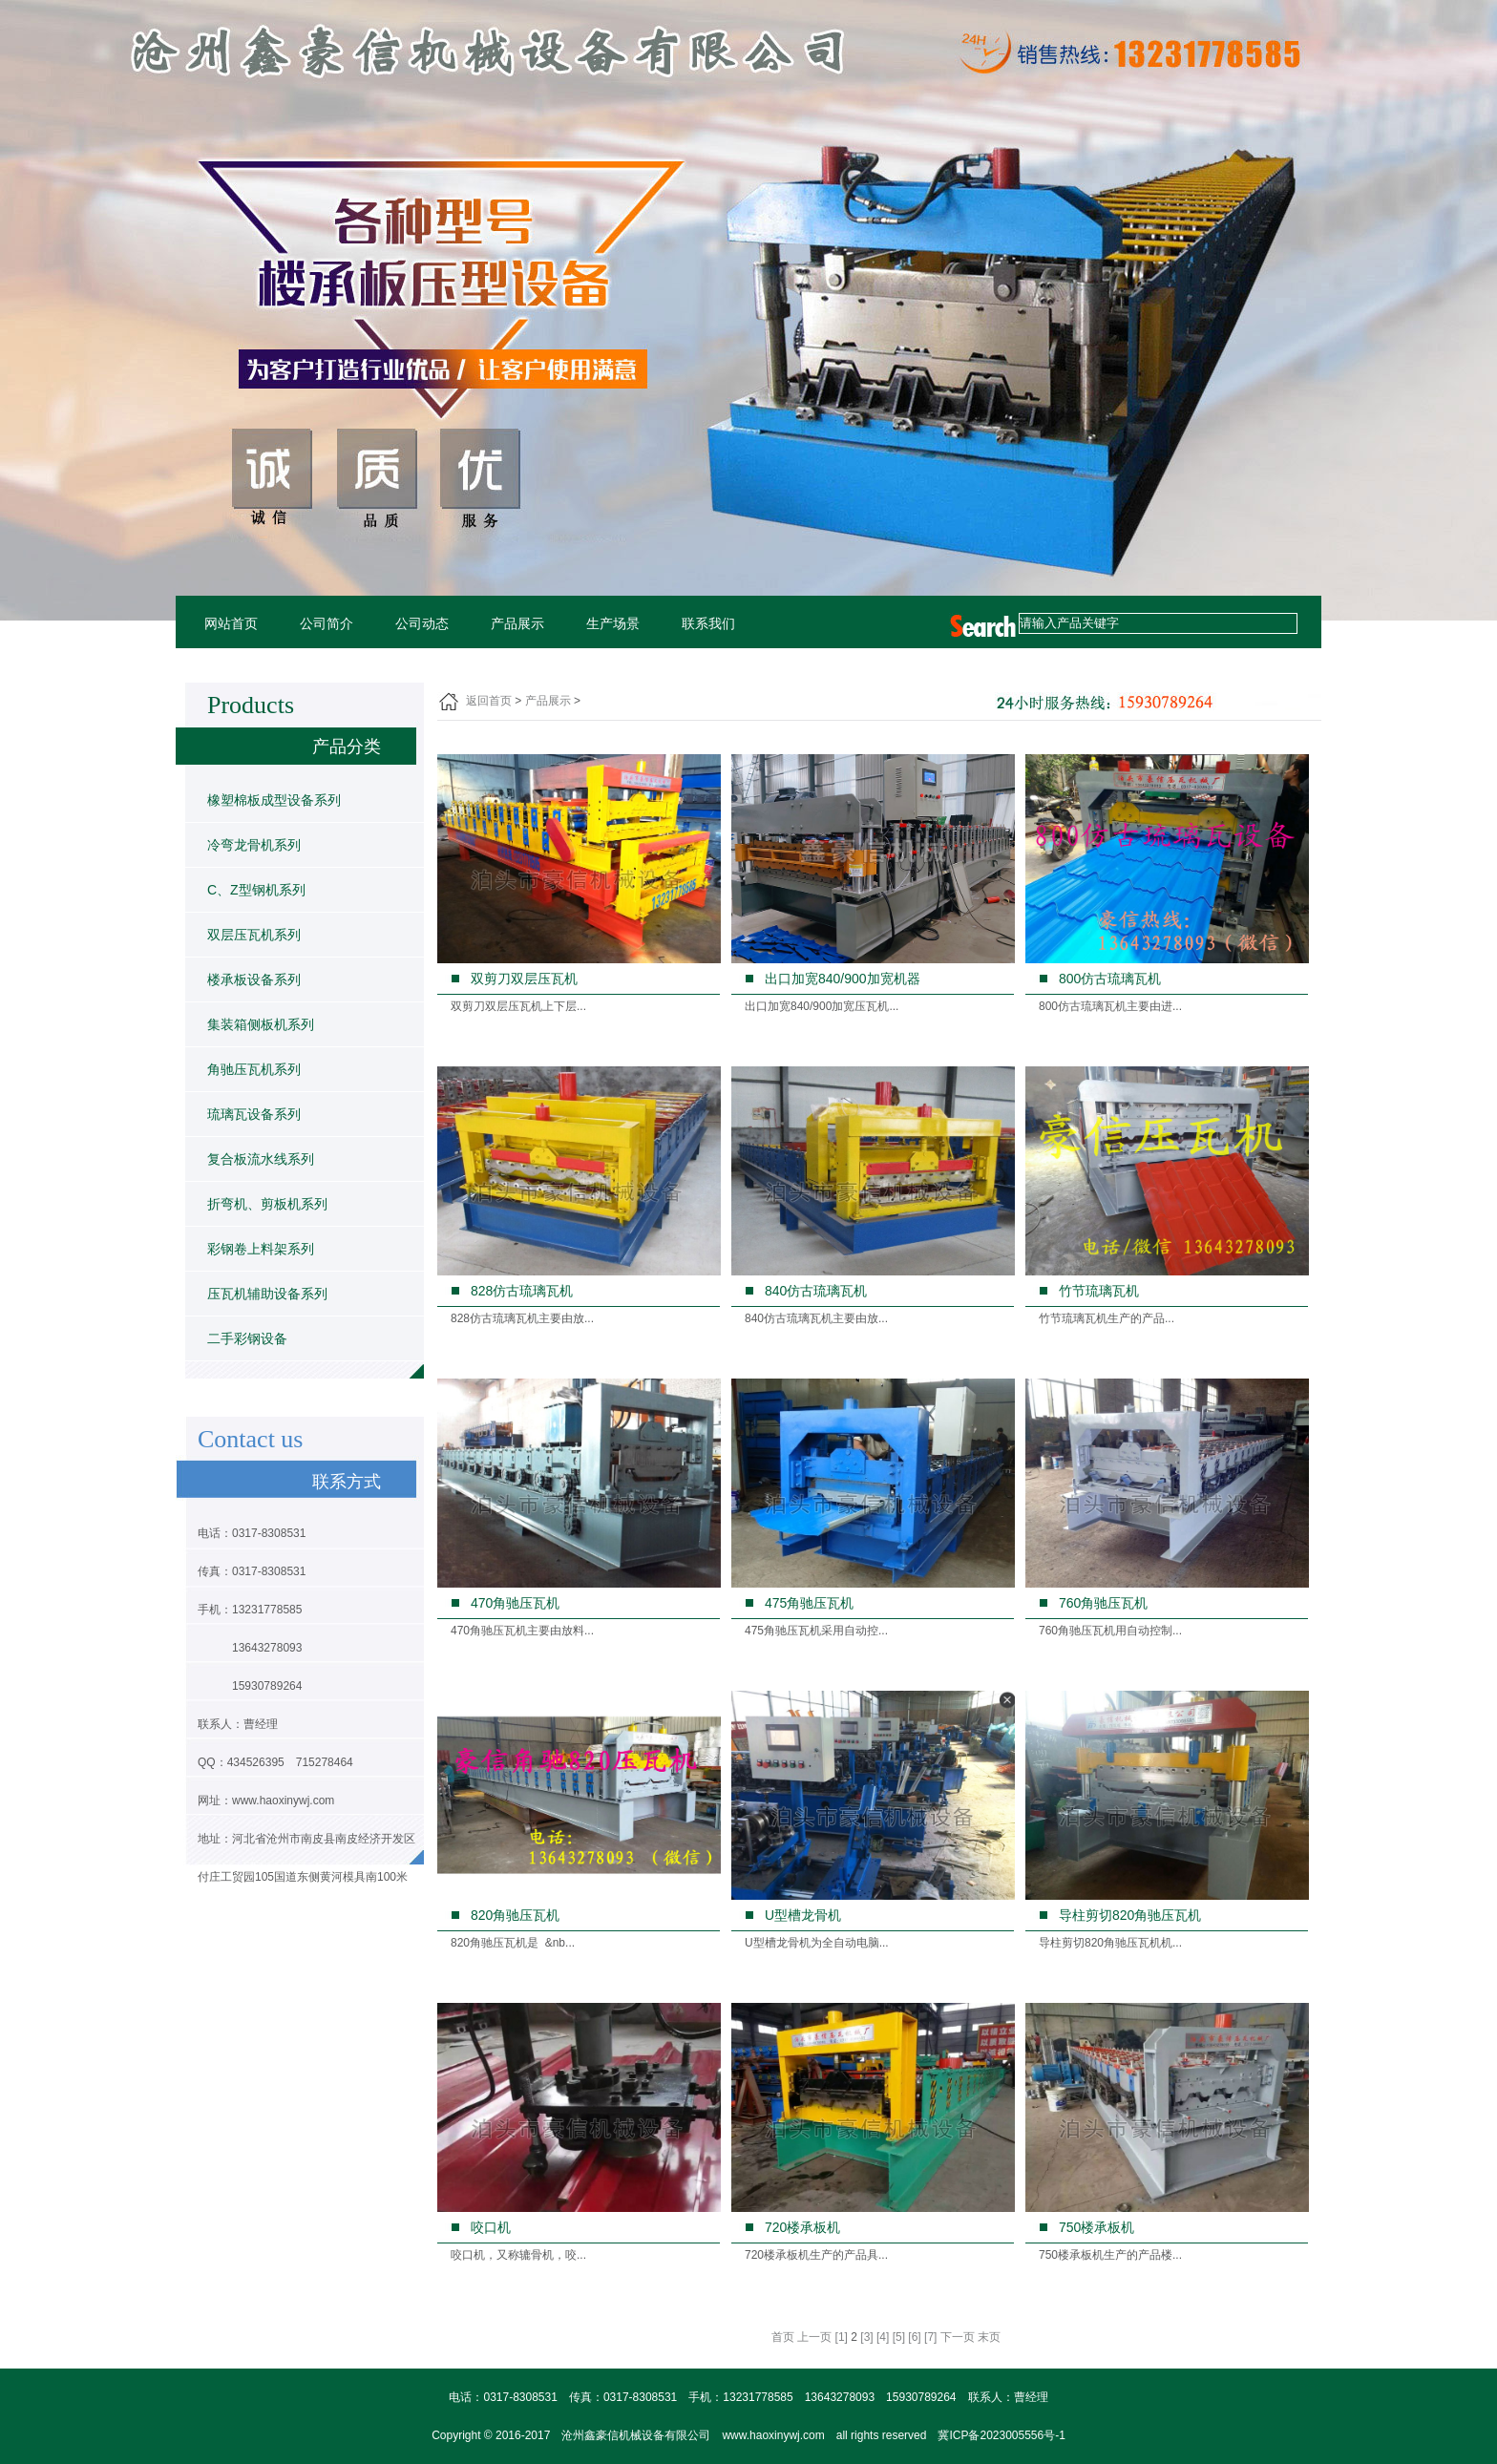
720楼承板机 (802, 2227)
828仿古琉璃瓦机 (522, 1290)
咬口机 (491, 2227)
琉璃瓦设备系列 (254, 1114)
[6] (914, 2337)
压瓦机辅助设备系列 (267, 1293)
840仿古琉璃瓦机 (816, 1290)
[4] (882, 2337)
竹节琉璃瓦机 (1099, 1290)
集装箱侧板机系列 (260, 1024)
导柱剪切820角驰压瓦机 (1130, 1915)
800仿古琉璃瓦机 (1110, 978)
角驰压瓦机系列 (254, 1069)
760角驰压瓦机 (1103, 1603)
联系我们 (708, 624)
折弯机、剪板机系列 (267, 1203)
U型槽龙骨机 (803, 1915)
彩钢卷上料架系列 (260, 1248)
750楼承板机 (1096, 2227)
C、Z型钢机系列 (256, 889)
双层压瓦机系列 (254, 934)
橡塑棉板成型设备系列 (274, 800)
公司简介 (326, 624)
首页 (782, 2337)
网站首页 (231, 624)
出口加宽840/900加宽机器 (842, 978)
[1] (841, 2337)
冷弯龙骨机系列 (254, 845)
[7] (930, 2337)
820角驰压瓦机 (515, 1915)
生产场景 (613, 624)
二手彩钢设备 (247, 1338)
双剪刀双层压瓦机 (524, 978)
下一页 (957, 2337)
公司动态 (422, 624)
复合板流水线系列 (260, 1159)
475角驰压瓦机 (809, 1603)
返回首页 (489, 700)
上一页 (814, 2337)
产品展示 (517, 624)
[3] (866, 2337)
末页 (989, 2337)
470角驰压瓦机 (515, 1603)
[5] (899, 2337)
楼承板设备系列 (254, 979)
